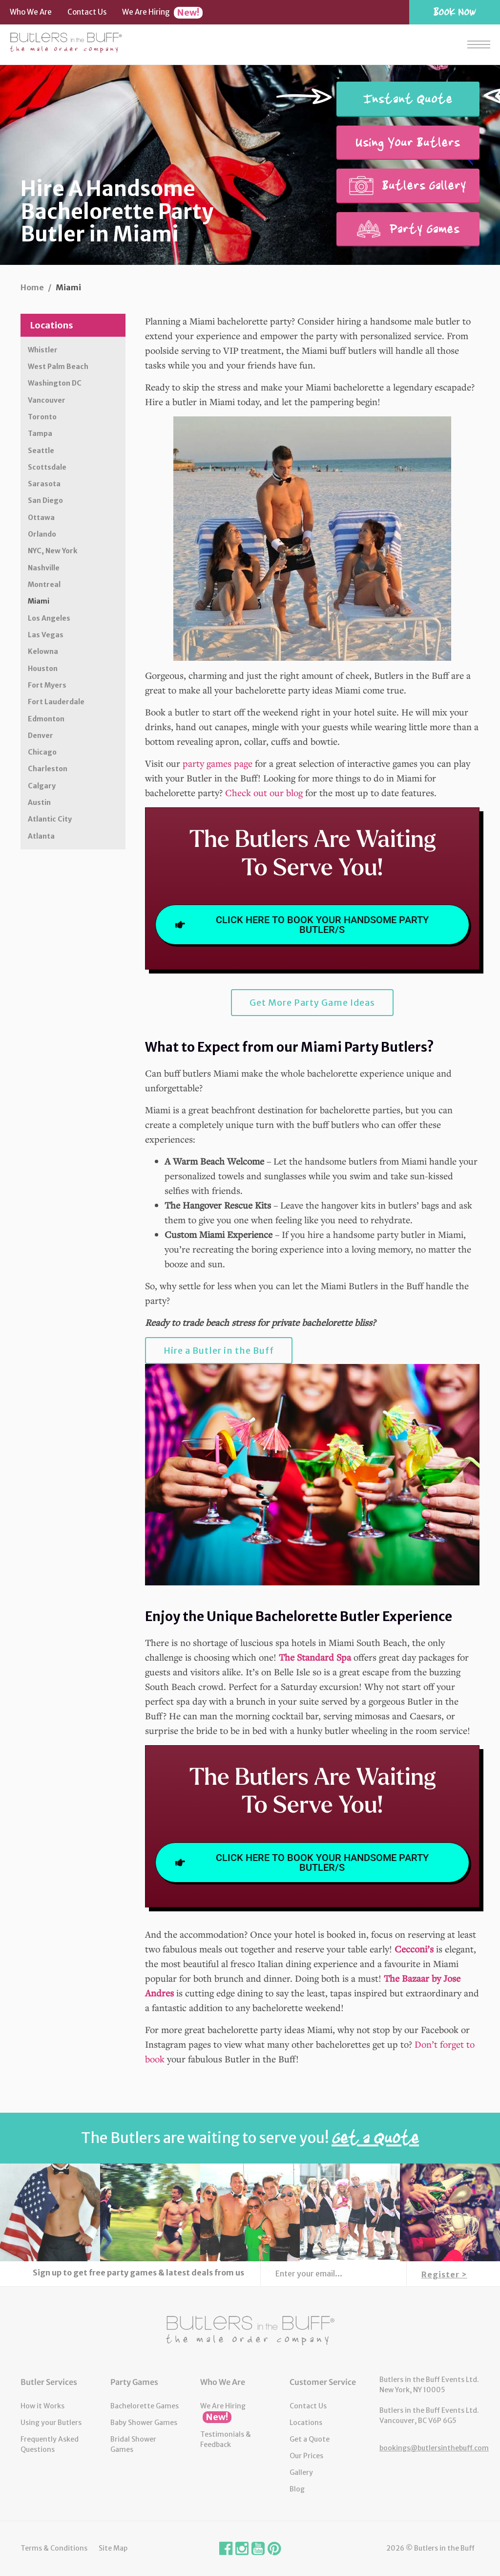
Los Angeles (49, 618)
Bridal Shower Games (133, 2444)
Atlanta (41, 836)
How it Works (42, 2406)
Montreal (44, 584)
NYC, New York (52, 550)
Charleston (47, 768)
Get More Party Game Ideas (312, 1002)
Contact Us (86, 12)
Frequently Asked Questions (50, 2444)
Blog (297, 2489)
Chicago (42, 752)
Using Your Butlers (407, 142)
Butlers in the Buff (250, 2330)
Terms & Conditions (54, 2548)
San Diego (45, 500)
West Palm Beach (58, 366)
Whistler (43, 350)
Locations (51, 325)
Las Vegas (45, 634)
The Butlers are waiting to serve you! (250, 2137)
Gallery (301, 2472)
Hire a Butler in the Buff (219, 1350)
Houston (43, 668)
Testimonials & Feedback (225, 2439)
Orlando (42, 534)
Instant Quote (408, 98)
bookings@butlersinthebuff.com (434, 2448)
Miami (38, 601)
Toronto (42, 416)
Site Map (113, 2548)
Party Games (407, 228)
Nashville (44, 567)
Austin (39, 802)
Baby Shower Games (143, 2422)
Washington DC (55, 383)
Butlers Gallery (407, 185)
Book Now (454, 11)
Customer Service (323, 2382)
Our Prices (306, 2455)
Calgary (42, 785)
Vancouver (46, 400)
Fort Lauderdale (56, 701)
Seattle (41, 450)
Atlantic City (50, 819)
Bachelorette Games (144, 2406)
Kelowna (43, 651)
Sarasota (44, 483)
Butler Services (49, 2382)
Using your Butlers (51, 2422)
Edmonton (46, 718)
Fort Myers (47, 685)
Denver (40, 735)
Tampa (40, 433)
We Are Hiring (162, 13)
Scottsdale (47, 467)
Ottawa (41, 517)
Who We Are (31, 12)
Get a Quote (310, 2439)
